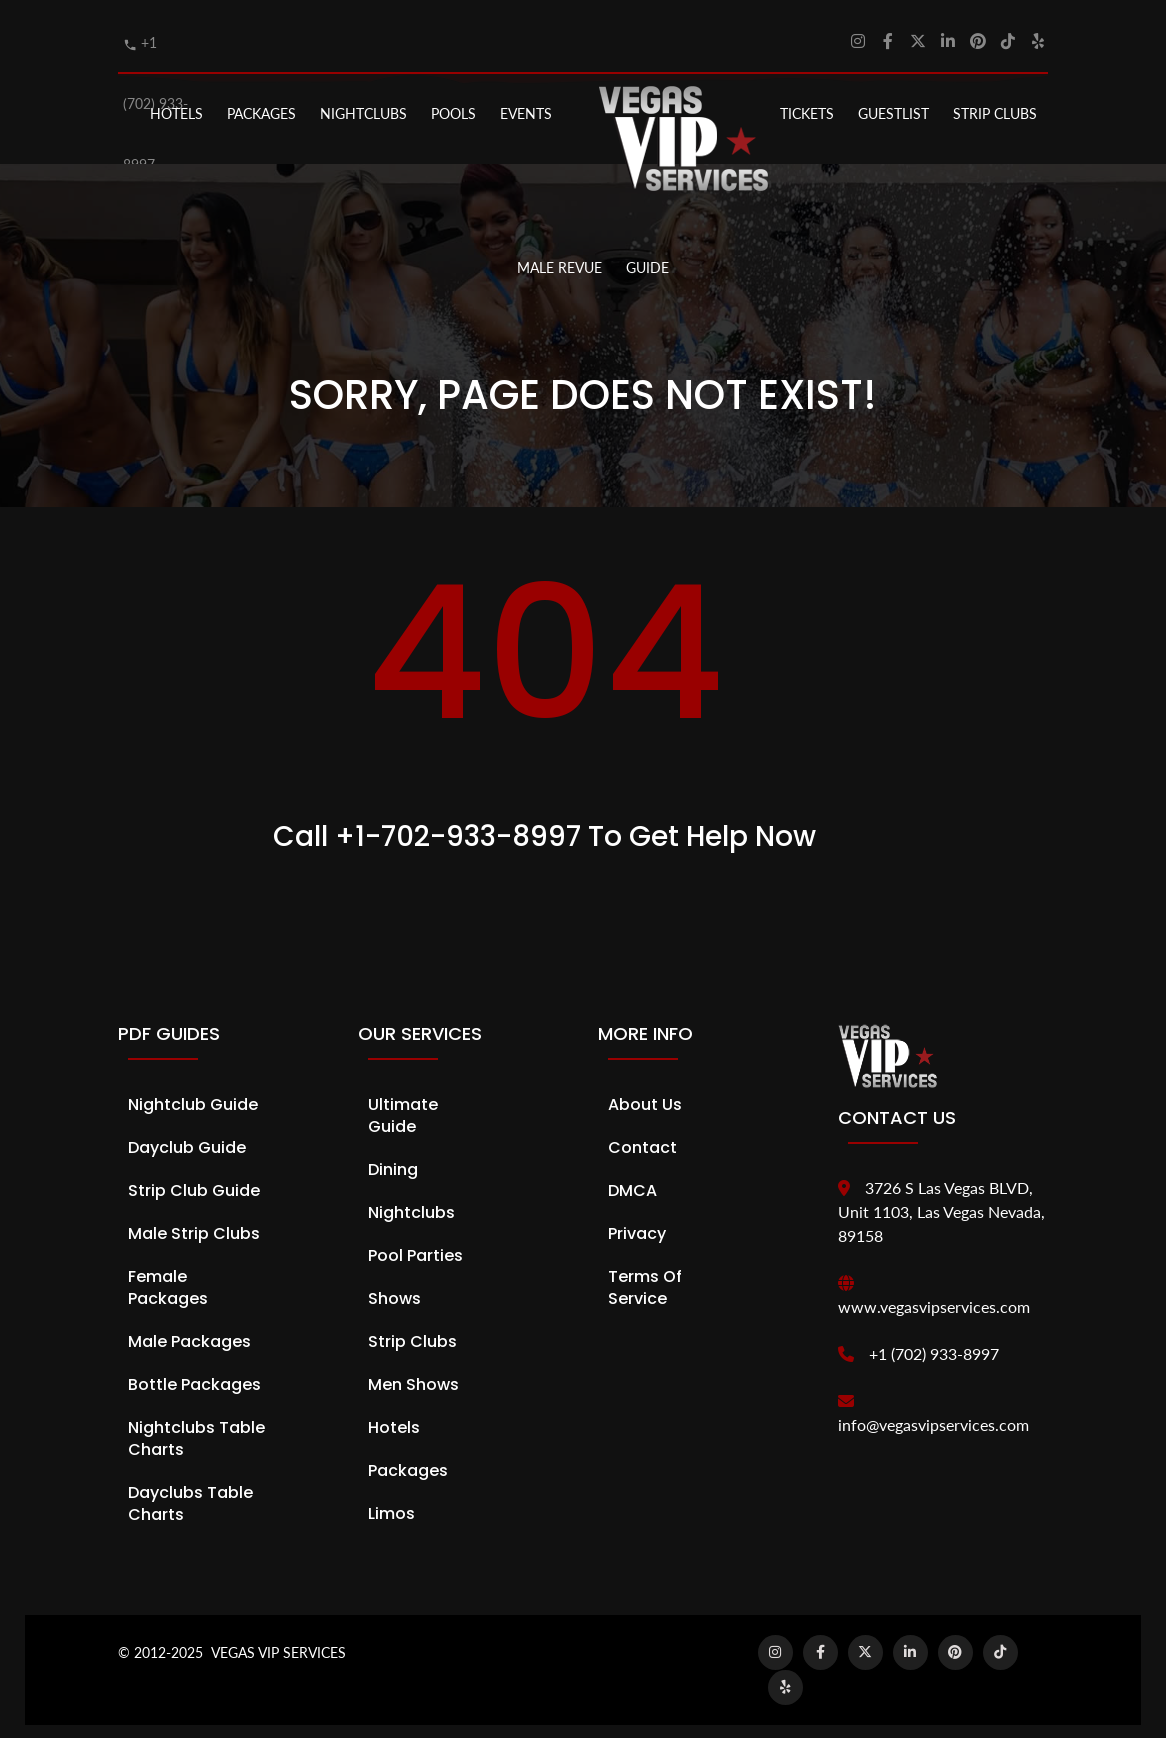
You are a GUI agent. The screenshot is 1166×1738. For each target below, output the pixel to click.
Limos (391, 1501)
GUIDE (647, 254)
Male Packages (189, 1329)
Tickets (807, 101)
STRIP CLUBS (995, 101)
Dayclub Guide (187, 1135)
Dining (393, 1157)
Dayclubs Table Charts (190, 1491)
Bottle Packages (194, 1372)
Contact (642, 1135)
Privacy (637, 1221)
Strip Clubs (412, 1329)
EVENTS (526, 101)
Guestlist (893, 101)
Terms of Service (645, 1275)
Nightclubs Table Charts (196, 1426)
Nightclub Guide (193, 1092)
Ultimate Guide (403, 1103)
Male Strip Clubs (194, 1221)
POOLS (453, 101)
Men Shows (413, 1372)
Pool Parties (415, 1243)
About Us (645, 1092)
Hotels (176, 101)
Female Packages (168, 1275)
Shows (394, 1286)
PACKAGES (261, 101)
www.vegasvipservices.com (934, 1294)
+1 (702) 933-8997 (934, 1341)
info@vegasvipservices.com (933, 1412)
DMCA (632, 1178)
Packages (408, 1458)
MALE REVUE (559, 254)
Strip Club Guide (194, 1178)
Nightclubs (411, 1200)
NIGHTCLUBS (363, 101)
